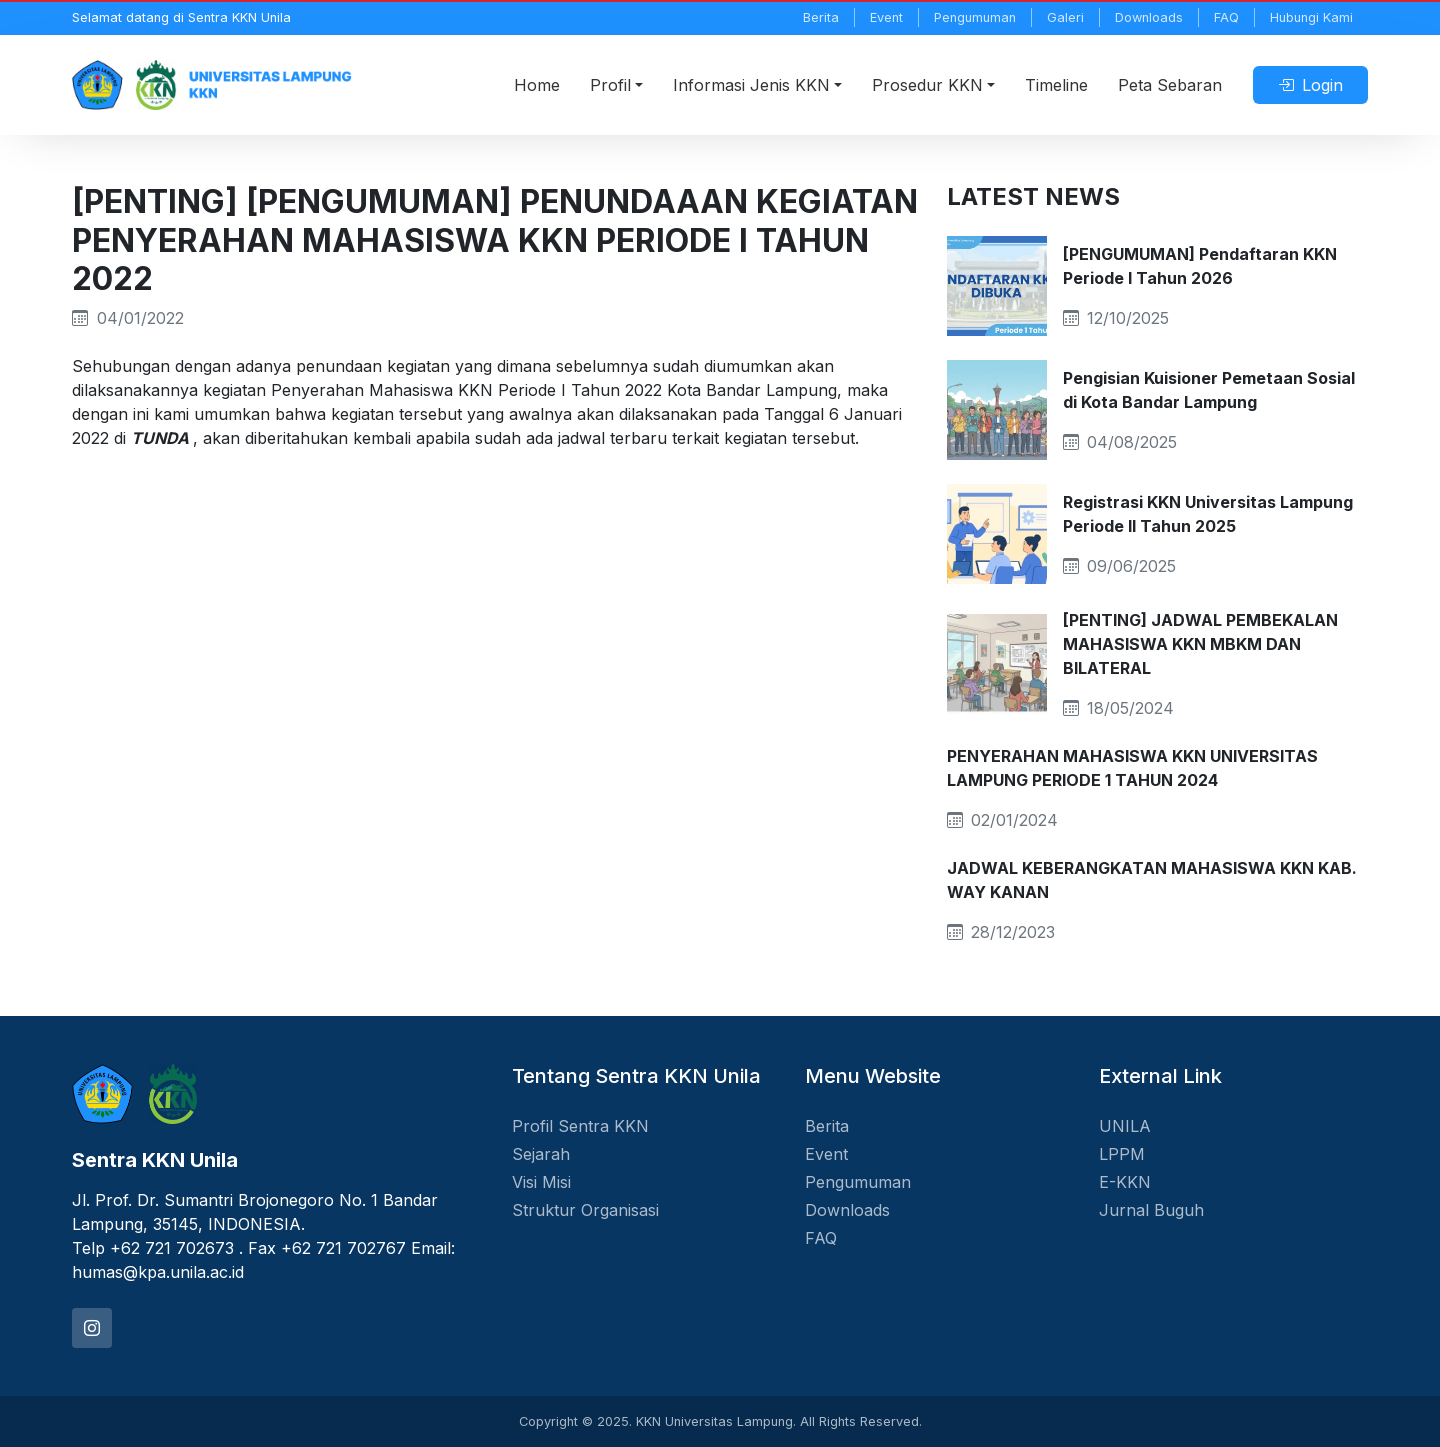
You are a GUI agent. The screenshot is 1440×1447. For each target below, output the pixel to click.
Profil (610, 85)
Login (1310, 85)
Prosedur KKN (927, 85)
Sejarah (541, 1154)
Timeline (1056, 85)
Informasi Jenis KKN (751, 85)
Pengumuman (975, 17)
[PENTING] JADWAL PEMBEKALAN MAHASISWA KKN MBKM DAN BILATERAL (1200, 644)
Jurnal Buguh (1151, 1210)
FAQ (1226, 17)
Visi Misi (541, 1182)
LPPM (1122, 1154)
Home (537, 85)
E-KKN (1125, 1182)
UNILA (1125, 1126)
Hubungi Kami (1311, 17)
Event (886, 17)
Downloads (1149, 17)
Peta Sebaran (1170, 85)
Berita (821, 17)
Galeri (1065, 17)
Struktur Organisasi (585, 1210)
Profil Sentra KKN (580, 1126)
